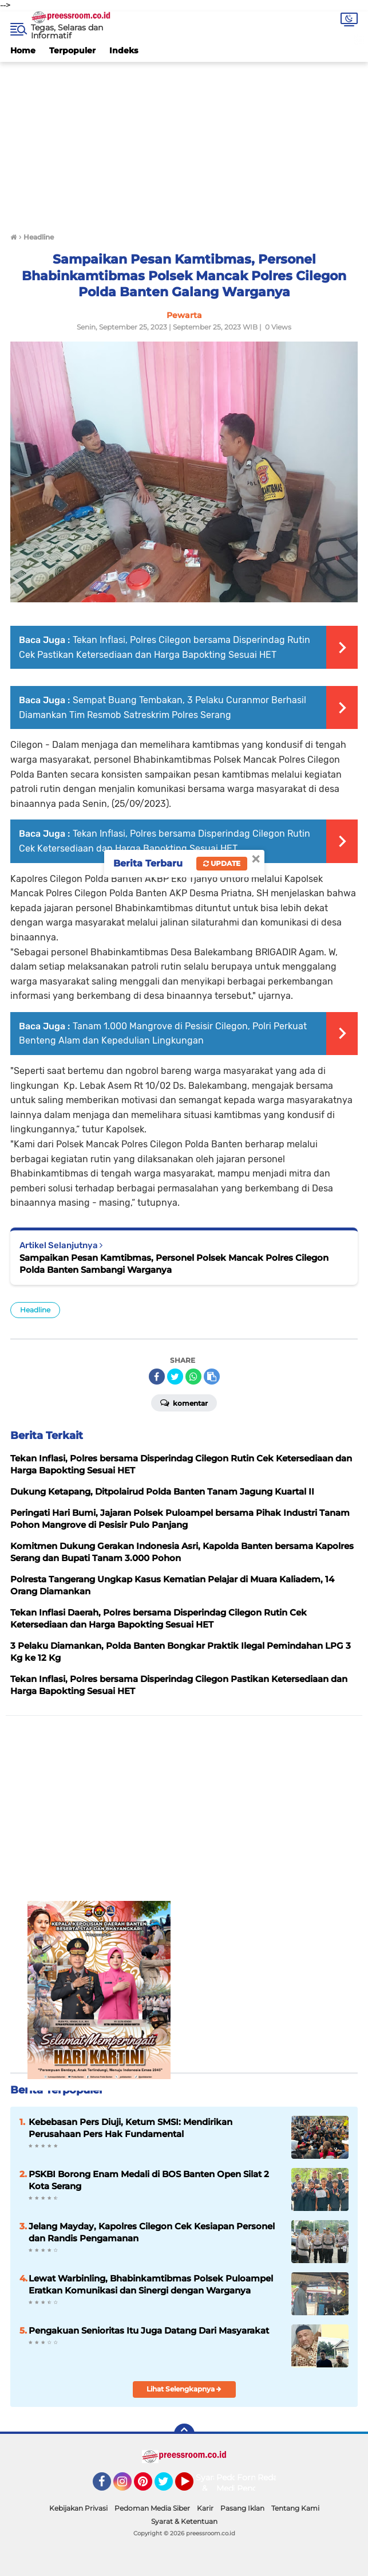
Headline (35, 1309)
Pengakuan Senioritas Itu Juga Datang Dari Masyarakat (149, 2330)
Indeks (123, 50)
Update (221, 863)
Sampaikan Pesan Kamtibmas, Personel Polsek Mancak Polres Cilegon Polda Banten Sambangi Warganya (174, 1263)
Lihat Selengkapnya (184, 2389)
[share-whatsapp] (193, 1377)
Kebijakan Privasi (78, 2508)
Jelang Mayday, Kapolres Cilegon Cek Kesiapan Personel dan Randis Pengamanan (152, 2232)
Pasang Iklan (242, 2508)
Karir (205, 2508)
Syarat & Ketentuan (184, 2521)
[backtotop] (184, 2434)
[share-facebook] (157, 1377)
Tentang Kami (295, 2508)
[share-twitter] (175, 1377)
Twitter (169, 2486)
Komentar (184, 1402)
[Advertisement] (184, 142)
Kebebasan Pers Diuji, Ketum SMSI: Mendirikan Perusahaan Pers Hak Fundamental (130, 2127)
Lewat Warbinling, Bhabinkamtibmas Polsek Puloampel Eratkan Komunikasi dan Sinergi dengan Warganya (151, 2284)
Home (22, 50)
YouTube (192, 2486)
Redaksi (273, 2477)
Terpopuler (72, 50)
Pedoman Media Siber (152, 2508)
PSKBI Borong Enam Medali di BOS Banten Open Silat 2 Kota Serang (149, 2180)
